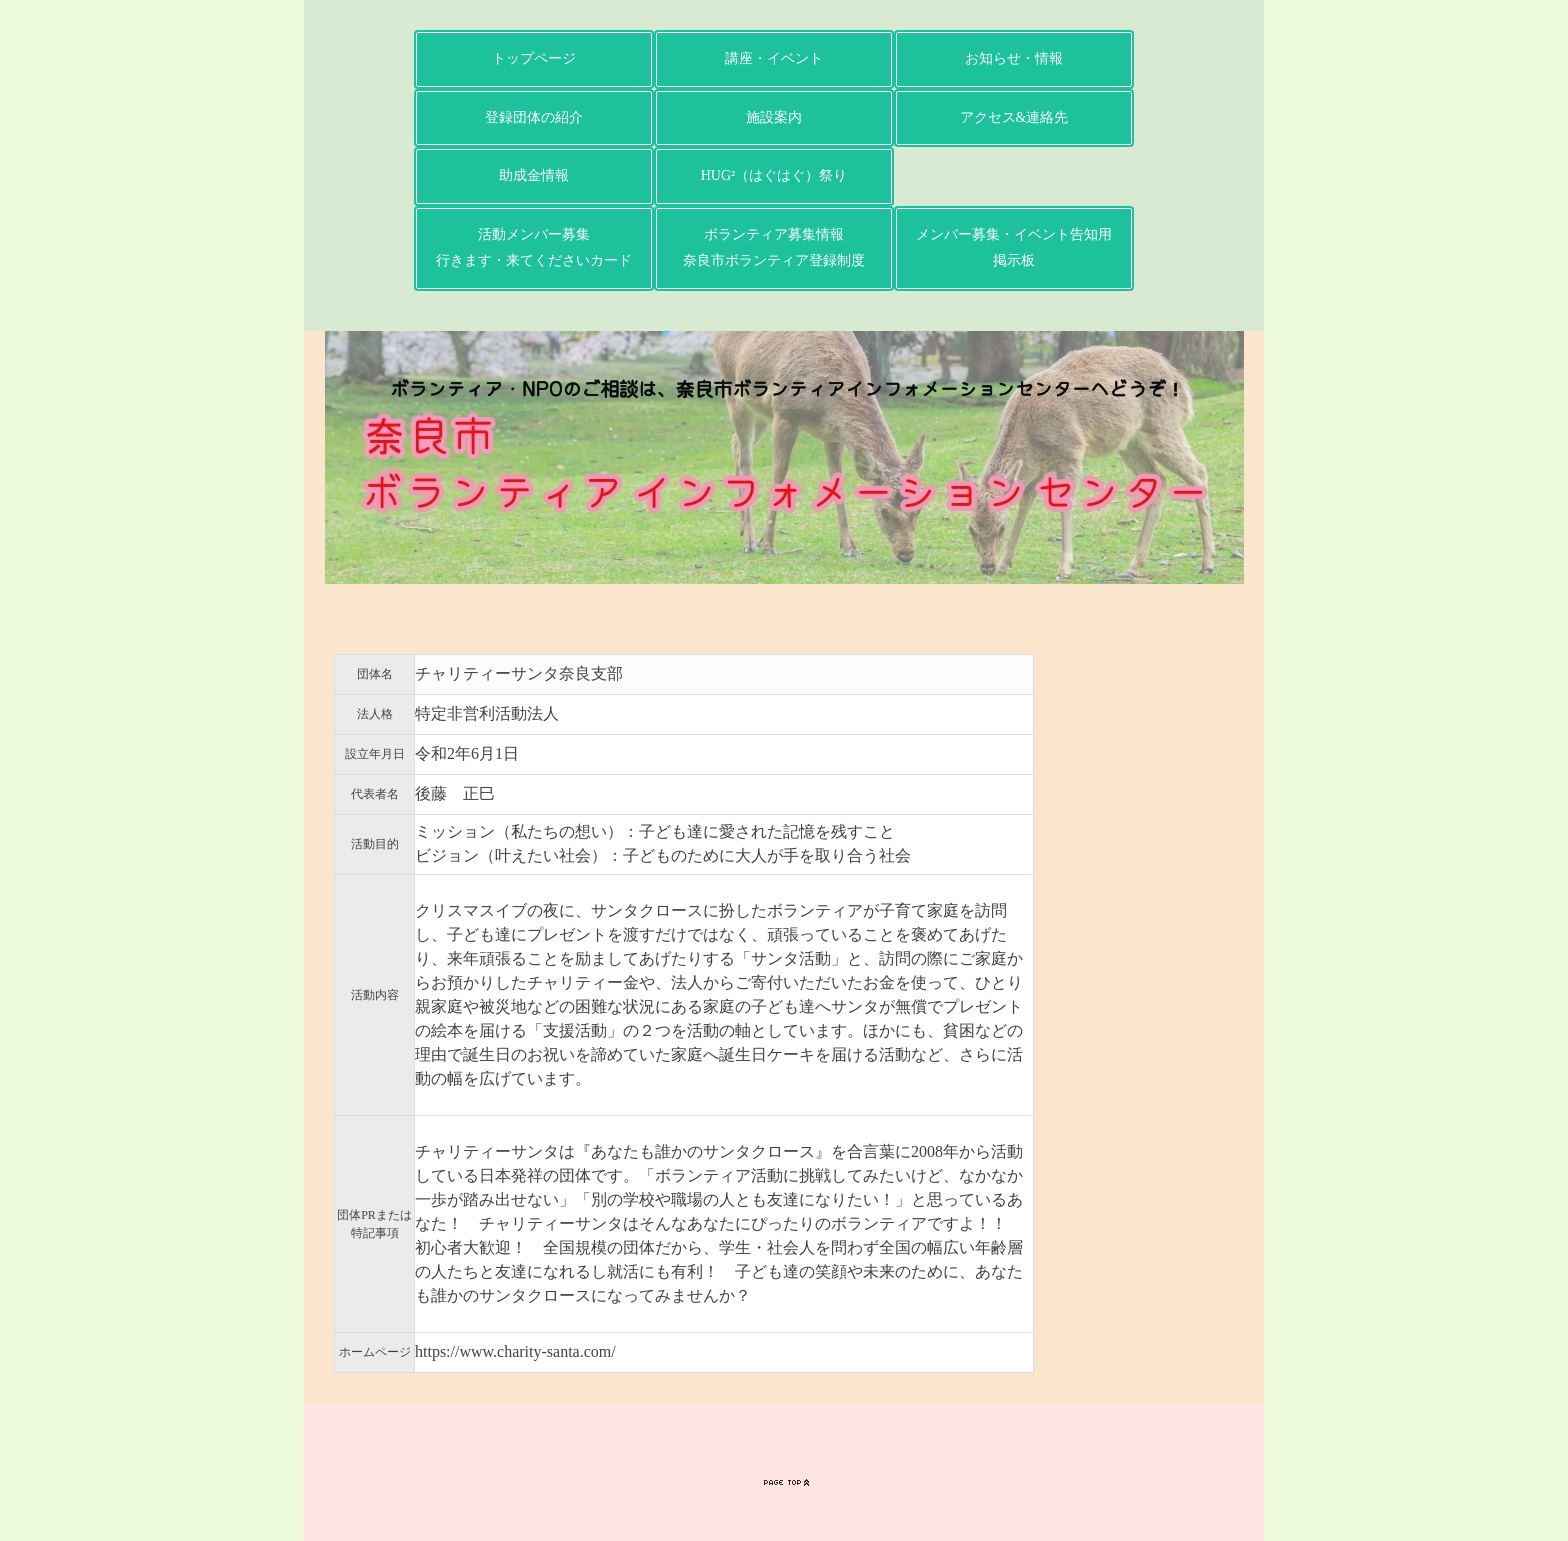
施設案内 (774, 117)
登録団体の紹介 (534, 117)
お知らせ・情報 (1014, 58)
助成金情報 (534, 175)
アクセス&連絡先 (1014, 117)
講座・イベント (774, 58)
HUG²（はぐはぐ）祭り (774, 175)
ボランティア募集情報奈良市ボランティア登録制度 (774, 248)
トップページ (534, 58)
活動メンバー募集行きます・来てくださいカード (534, 248)
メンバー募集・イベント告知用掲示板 (1014, 248)
